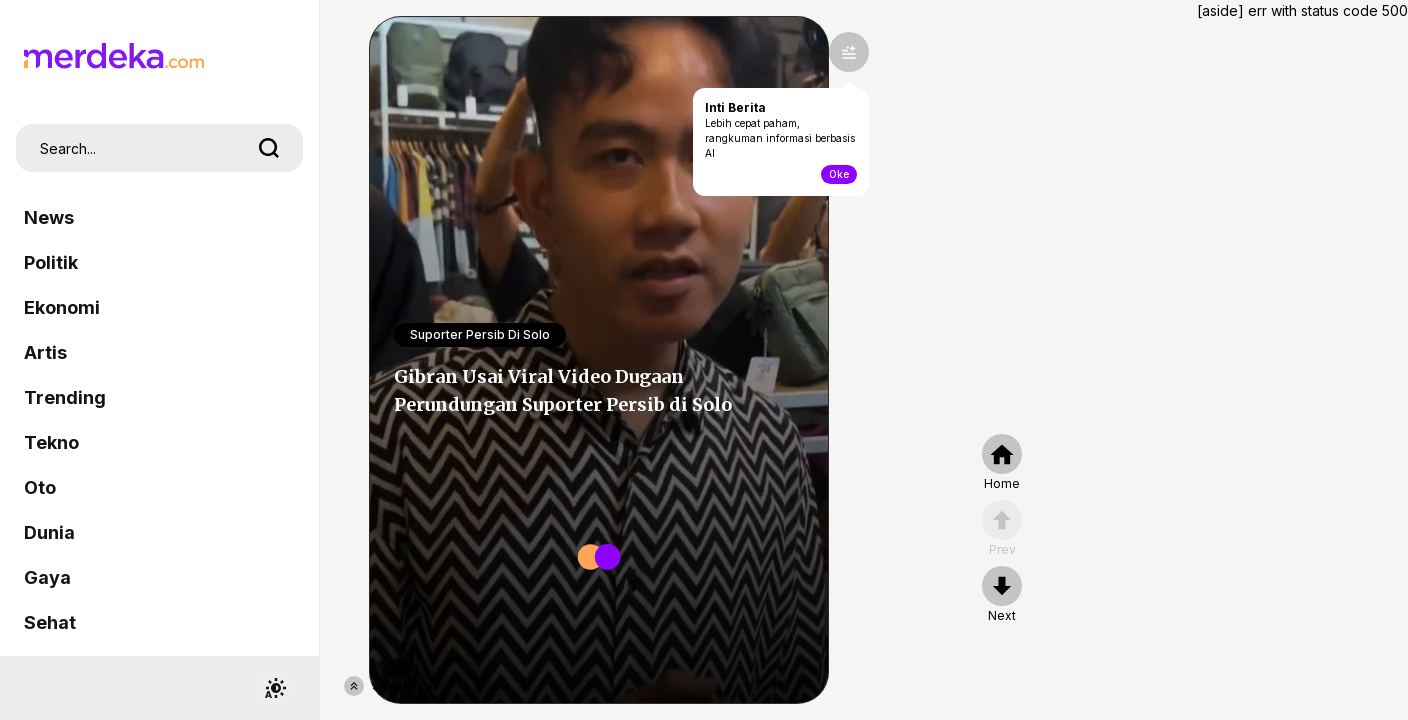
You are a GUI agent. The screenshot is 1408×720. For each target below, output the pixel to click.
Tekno (51, 442)
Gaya (47, 577)
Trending (65, 397)
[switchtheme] (275, 688)
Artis (45, 352)
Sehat (50, 622)
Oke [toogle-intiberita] (839, 174)
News (49, 217)
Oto (40, 487)
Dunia (49, 532)
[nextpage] (1002, 595)
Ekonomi (62, 307)
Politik (51, 262)
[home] (1002, 463)
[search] (269, 148)
